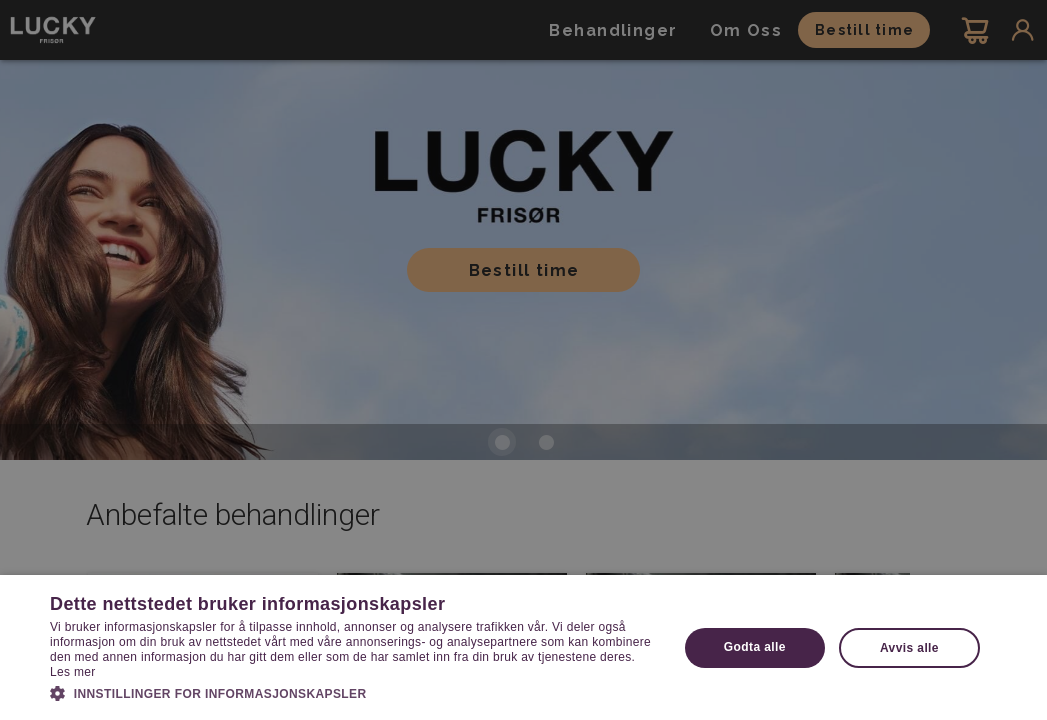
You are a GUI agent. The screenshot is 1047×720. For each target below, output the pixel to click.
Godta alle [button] (755, 647)
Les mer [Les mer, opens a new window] (72, 672)
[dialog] (523, 360)
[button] (354, 692)
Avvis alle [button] (909, 648)
